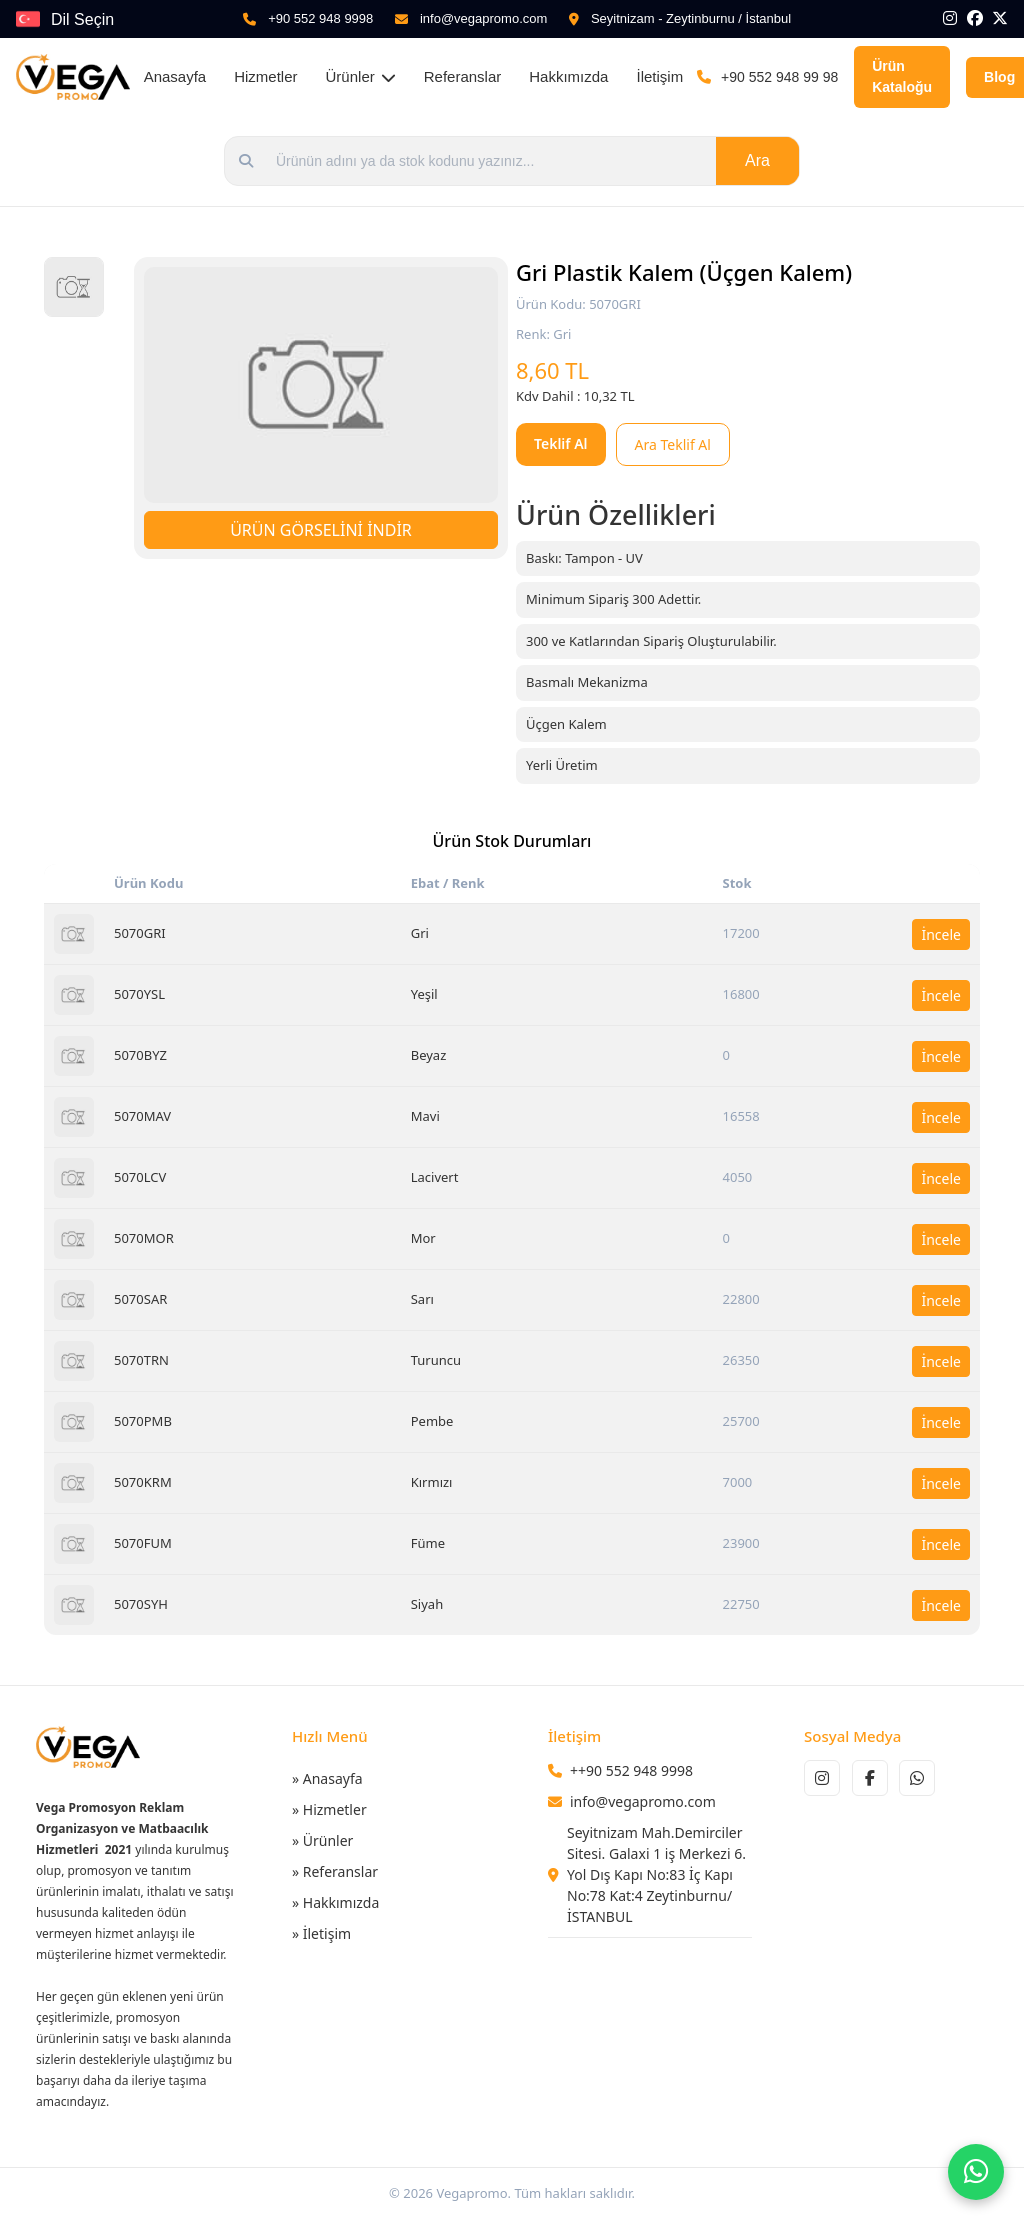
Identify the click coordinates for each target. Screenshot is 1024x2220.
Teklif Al (561, 443)
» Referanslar (335, 1871)
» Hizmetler (329, 1809)
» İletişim (321, 1933)
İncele (941, 934)
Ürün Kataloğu (902, 76)
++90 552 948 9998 (631, 1770)
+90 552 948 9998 (320, 18)
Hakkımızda (568, 76)
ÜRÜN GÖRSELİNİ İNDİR (321, 530)
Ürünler (361, 76)
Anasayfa (175, 76)
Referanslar (463, 76)
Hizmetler (265, 76)
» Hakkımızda (335, 1902)
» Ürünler (322, 1840)
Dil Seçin (82, 19)
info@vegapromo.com (483, 18)
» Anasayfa (327, 1778)
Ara (757, 160)
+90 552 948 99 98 (779, 77)
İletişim (659, 76)
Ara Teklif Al (673, 444)
